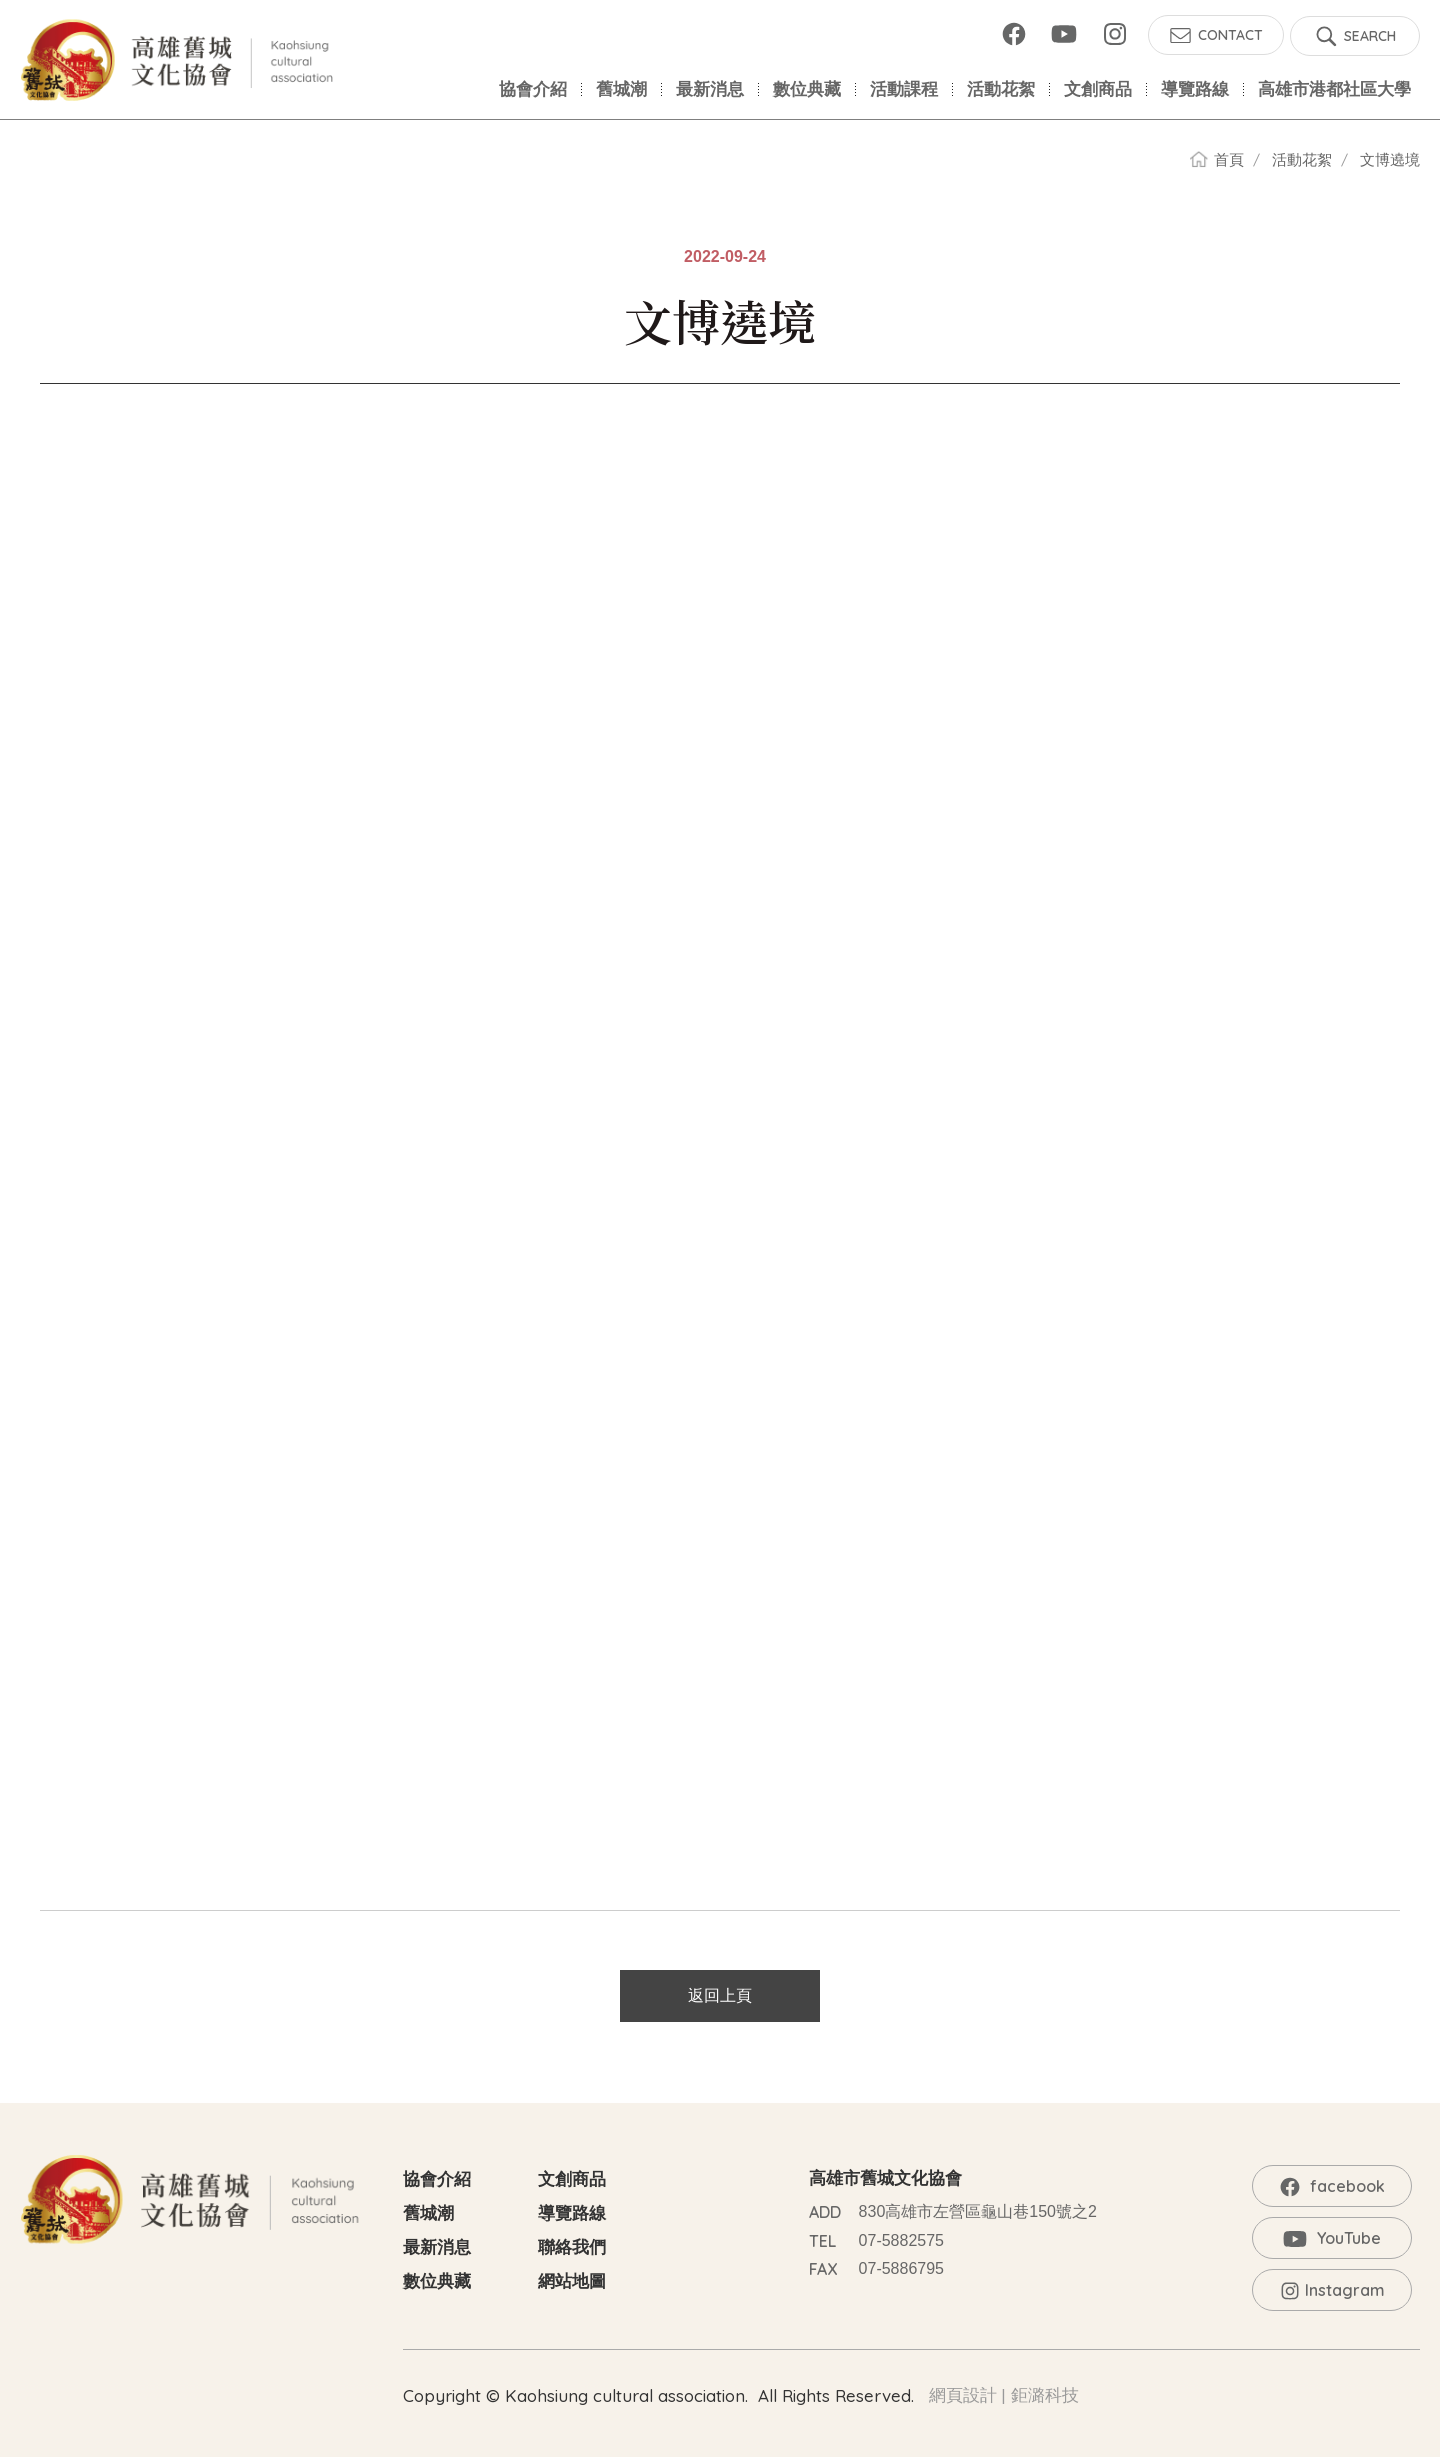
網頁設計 (963, 2395)
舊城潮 (428, 2213)
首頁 (1229, 159)
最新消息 (437, 2247)
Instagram (1115, 33)
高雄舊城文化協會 (180, 60)
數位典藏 (437, 2281)
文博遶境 (1390, 159)
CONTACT (1230, 35)
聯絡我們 (572, 2247)
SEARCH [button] (1370, 36)
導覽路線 (572, 2213)
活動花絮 (1302, 159)
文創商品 (572, 2179)
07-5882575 (901, 2240)
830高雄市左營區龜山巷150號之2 (978, 2211)
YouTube (1064, 33)
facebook (1014, 33)
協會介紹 (437, 2179)
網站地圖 (572, 2281)
